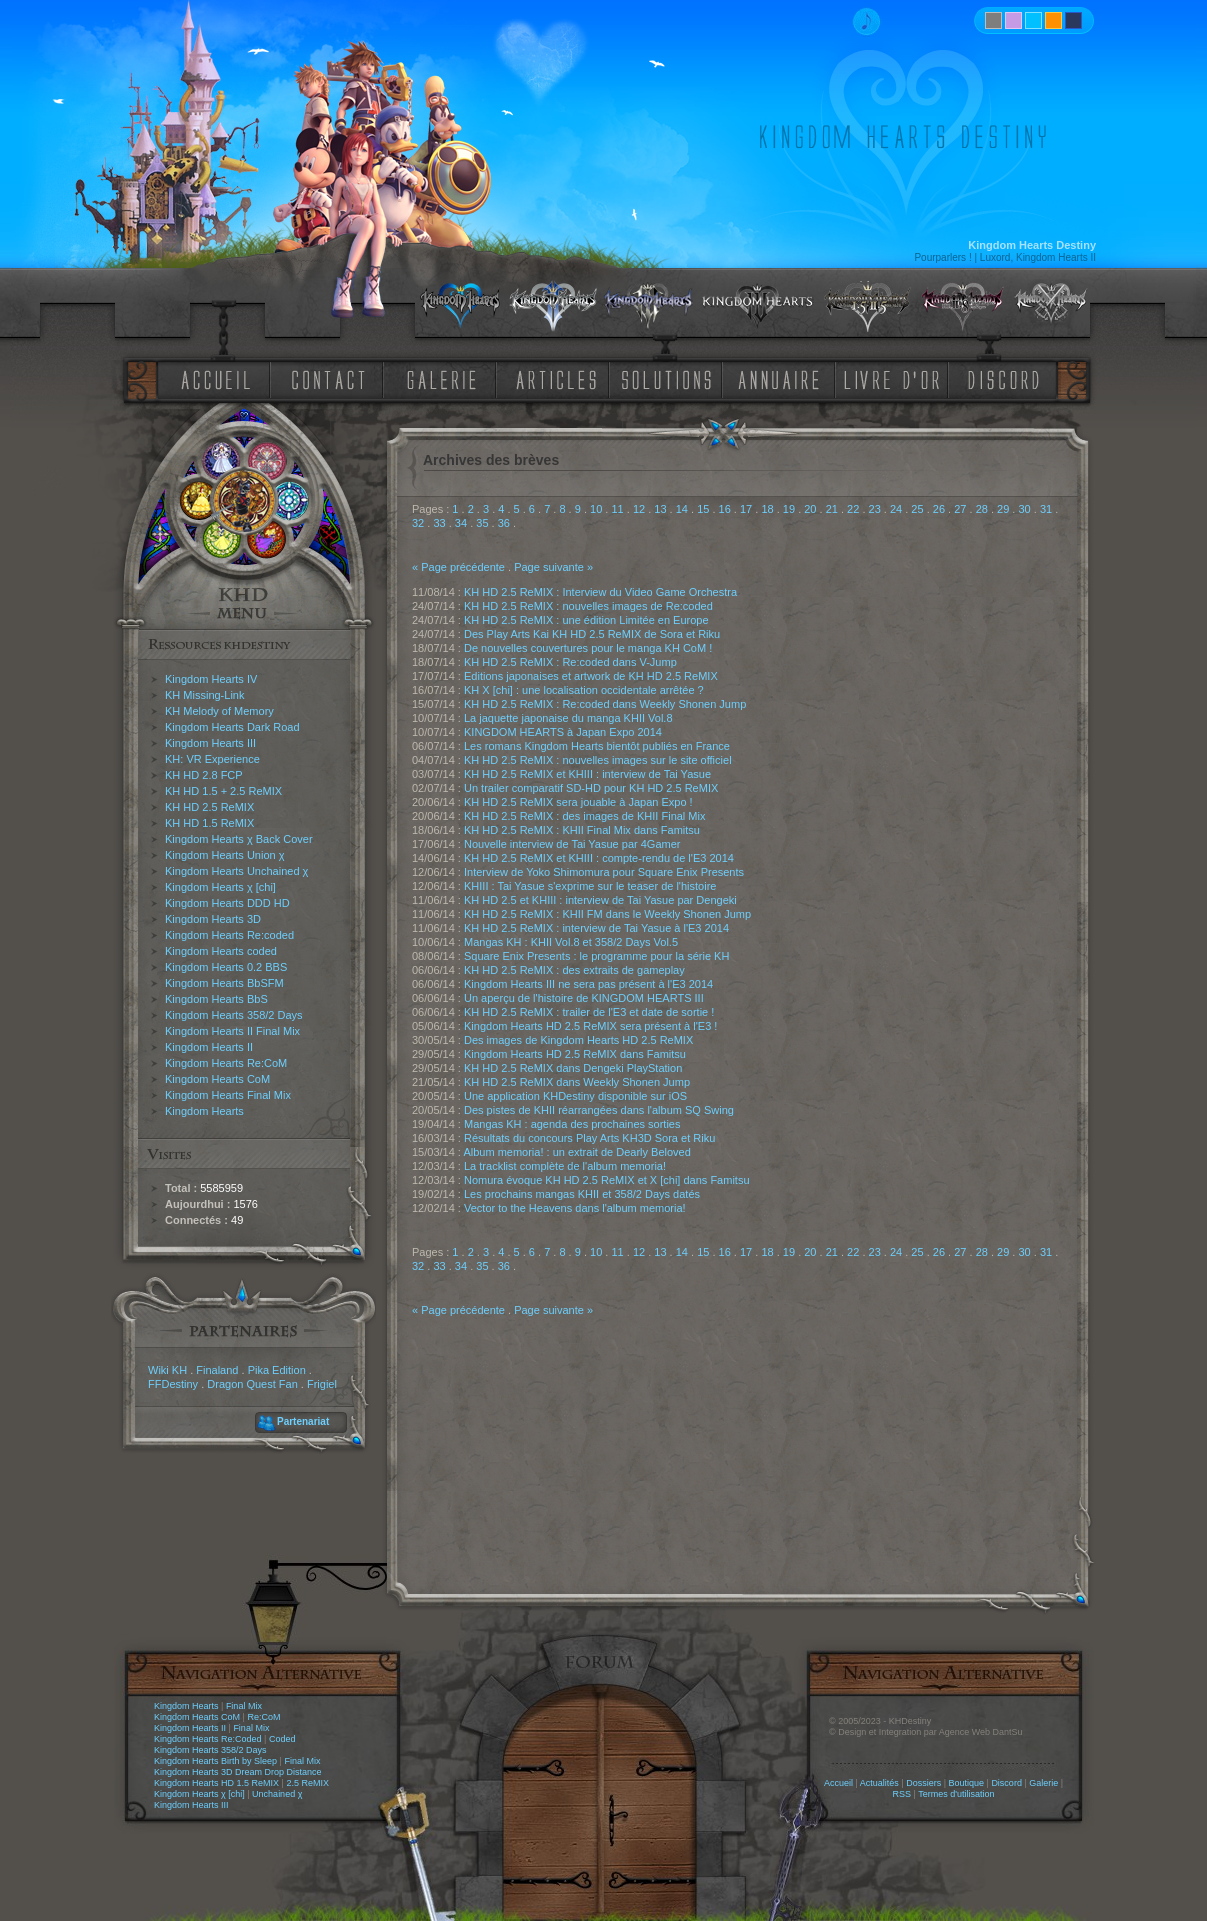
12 (639, 509)
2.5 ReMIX (307, 1783)
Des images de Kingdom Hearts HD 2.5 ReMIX (578, 1040)
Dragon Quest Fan (252, 1384)
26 (939, 509)
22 (853, 509)
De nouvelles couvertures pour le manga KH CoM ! (588, 648)
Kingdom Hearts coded (221, 951)
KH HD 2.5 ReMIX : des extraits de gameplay (574, 970)
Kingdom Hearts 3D (213, 919)
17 (746, 509)
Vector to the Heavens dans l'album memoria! (575, 1208)
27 (960, 509)
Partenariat (303, 1421)
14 (682, 509)
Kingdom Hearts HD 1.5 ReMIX (216, 1783)
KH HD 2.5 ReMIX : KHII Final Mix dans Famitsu (582, 830)
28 (982, 509)
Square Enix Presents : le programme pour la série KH (596, 956)
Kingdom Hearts (204, 1111)
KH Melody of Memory (219, 711)
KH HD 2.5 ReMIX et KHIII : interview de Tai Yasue (587, 774)
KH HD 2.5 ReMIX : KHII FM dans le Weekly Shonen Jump (607, 914)
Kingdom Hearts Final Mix (228, 1095)
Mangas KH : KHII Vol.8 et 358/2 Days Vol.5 (571, 942)
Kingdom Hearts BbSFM (224, 983)
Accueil (838, 1783)
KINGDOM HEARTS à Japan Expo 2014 (563, 732)
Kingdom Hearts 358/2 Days (234, 1015)
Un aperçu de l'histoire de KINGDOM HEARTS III (584, 998)
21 (832, 509)
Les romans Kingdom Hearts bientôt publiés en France (597, 746)
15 (703, 509)
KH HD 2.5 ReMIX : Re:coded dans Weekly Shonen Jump (605, 704)
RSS (902, 1794)
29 (1003, 509)
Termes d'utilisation (956, 1794)
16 (725, 509)
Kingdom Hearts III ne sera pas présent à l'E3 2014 (588, 984)
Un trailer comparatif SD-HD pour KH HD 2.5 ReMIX (591, 788)
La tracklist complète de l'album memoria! (565, 1166)
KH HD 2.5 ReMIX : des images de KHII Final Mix (584, 816)
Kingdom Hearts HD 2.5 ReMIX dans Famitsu (575, 1054)
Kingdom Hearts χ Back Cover (239, 839)
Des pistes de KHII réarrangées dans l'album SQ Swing (599, 1110)
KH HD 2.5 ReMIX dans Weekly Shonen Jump (577, 1082)
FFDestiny (173, 1384)
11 (617, 509)
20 (810, 509)
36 (504, 523)
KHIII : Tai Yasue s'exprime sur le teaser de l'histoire (590, 886)
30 (1024, 509)
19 (789, 509)
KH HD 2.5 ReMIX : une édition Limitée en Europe (586, 620)
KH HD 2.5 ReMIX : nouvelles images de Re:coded (588, 606)
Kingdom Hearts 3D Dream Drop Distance (238, 1772)
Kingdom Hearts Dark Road (232, 727)
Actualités (879, 1783)
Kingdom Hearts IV (211, 679)
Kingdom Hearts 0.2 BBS (226, 967)
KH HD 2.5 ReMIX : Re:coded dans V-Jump (570, 662)
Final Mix (244, 1706)
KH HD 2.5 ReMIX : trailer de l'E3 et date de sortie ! (589, 1012)
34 (461, 523)
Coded (282, 1739)
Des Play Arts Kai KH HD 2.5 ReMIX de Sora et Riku (592, 634)
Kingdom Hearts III (210, 743)
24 (896, 509)
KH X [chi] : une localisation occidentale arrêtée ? (584, 690)
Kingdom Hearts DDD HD (227, 903)
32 (418, 523)
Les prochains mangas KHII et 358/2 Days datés (582, 1194)
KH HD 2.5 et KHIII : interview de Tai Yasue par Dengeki (600, 900)
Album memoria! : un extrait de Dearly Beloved (576, 1152)
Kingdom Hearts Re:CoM (226, 1063)
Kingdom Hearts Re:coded (229, 935)
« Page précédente (458, 567)
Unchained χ (277, 1794)
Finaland (217, 1370)
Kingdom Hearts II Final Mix (232, 1031)
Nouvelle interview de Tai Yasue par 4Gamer (572, 844)
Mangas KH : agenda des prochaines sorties (572, 1124)
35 (482, 523)
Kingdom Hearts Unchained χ (236, 871)
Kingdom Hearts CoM (217, 1079)
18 (767, 509)
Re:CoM (263, 1717)
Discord (1006, 1783)
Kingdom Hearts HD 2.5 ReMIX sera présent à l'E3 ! (590, 1026)
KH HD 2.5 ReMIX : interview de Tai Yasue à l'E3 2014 (596, 928)
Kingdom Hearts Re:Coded (208, 1739)
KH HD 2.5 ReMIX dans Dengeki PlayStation (573, 1068)
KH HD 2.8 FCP (204, 775)
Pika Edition (277, 1370)
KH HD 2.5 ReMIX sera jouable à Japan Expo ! (578, 802)
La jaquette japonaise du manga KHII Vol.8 (568, 718)
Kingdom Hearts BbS (216, 999)
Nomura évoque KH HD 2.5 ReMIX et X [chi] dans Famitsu (607, 1180)
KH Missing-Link (204, 695)
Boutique (967, 1783)
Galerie (1043, 1783)
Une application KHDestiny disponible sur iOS (575, 1096)
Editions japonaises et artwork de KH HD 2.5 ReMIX (591, 676)
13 (660, 509)
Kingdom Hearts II (209, 1047)
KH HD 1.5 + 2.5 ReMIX (223, 791)
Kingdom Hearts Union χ (225, 855)
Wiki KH (167, 1370)
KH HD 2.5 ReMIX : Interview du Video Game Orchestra (600, 592)
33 (439, 523)
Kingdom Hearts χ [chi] (220, 887)
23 (875, 509)
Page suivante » (553, 567)
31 (1046, 509)
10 (596, 509)
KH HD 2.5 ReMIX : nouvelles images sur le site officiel (598, 760)
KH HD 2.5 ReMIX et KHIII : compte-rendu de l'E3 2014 (599, 858)
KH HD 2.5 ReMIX (209, 807)
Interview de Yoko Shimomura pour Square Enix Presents (604, 872)
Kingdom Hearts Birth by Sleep (215, 1761)
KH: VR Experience (212, 759)
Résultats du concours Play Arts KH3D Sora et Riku (589, 1138)
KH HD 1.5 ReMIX (209, 823)
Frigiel (322, 1384)
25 (917, 509)
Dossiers (923, 1783)
